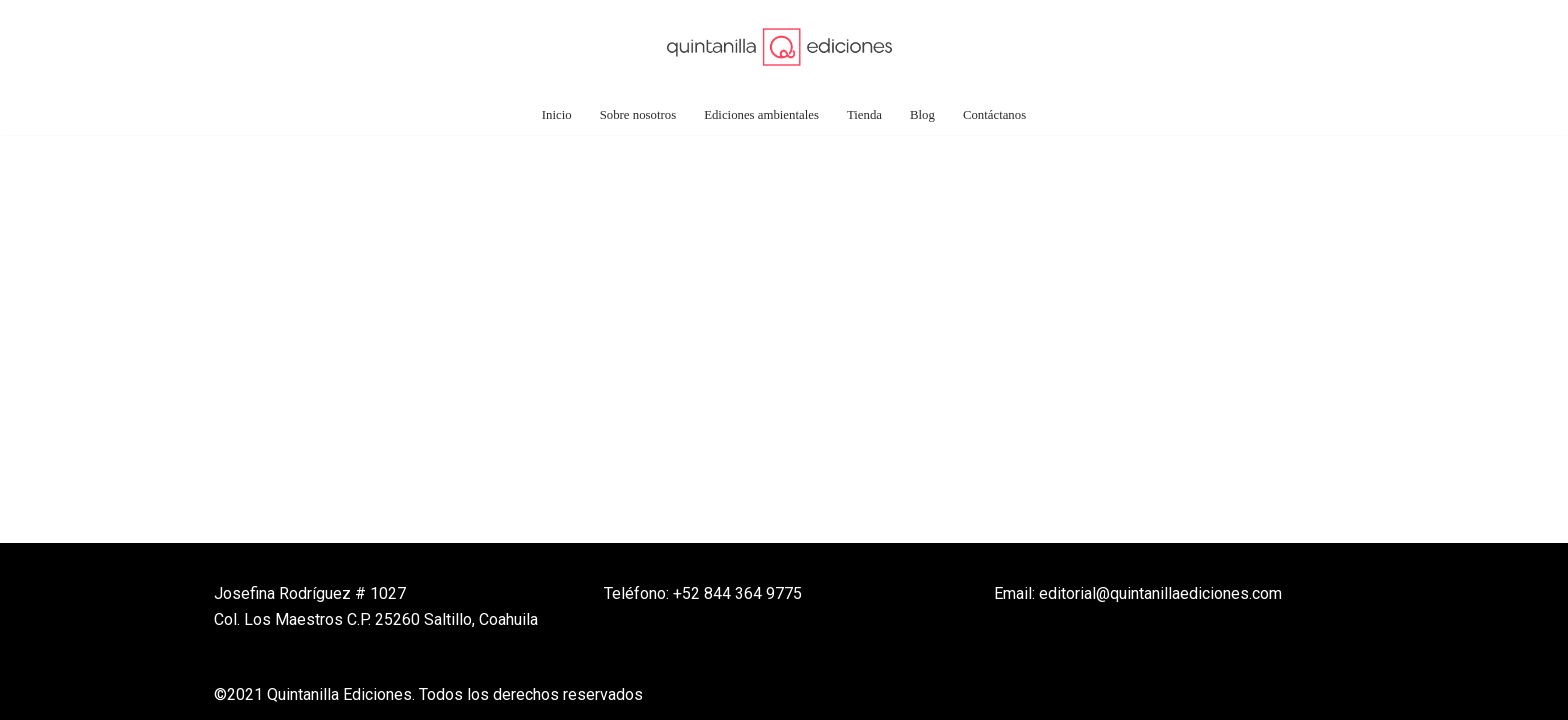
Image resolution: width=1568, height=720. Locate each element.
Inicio (557, 115)
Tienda (864, 115)
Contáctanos (994, 115)
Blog (922, 115)
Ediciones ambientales (761, 115)
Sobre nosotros (638, 115)
